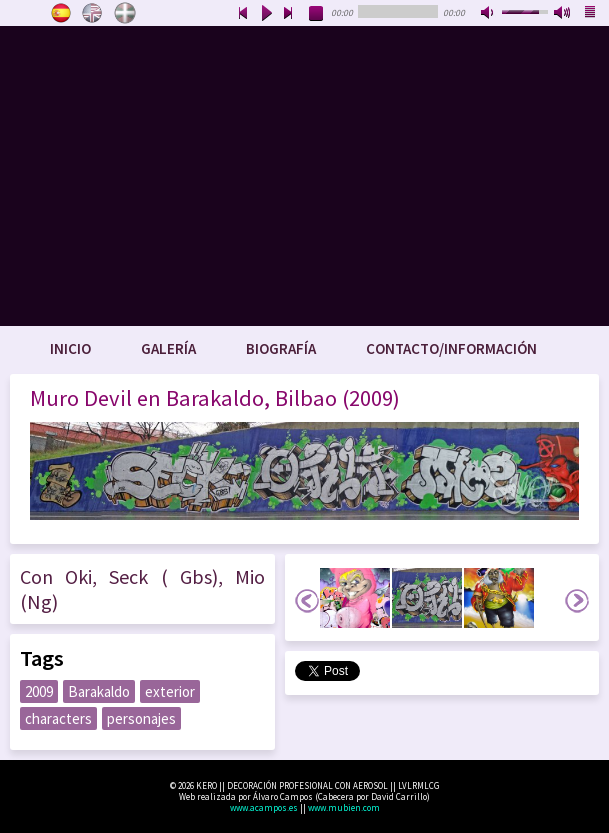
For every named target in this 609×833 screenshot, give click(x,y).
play (266, 14)
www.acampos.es (264, 807)
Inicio (70, 348)
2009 (39, 691)
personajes (141, 718)
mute (489, 14)
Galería (168, 348)
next (289, 14)
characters (58, 718)
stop (317, 14)
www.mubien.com (344, 807)
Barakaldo (99, 691)
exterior (170, 691)
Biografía (281, 348)
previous (243, 14)
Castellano (61, 13)
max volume (563, 14)
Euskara (125, 13)
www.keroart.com (304, 176)
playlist (591, 14)
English (93, 13)
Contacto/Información (451, 348)
